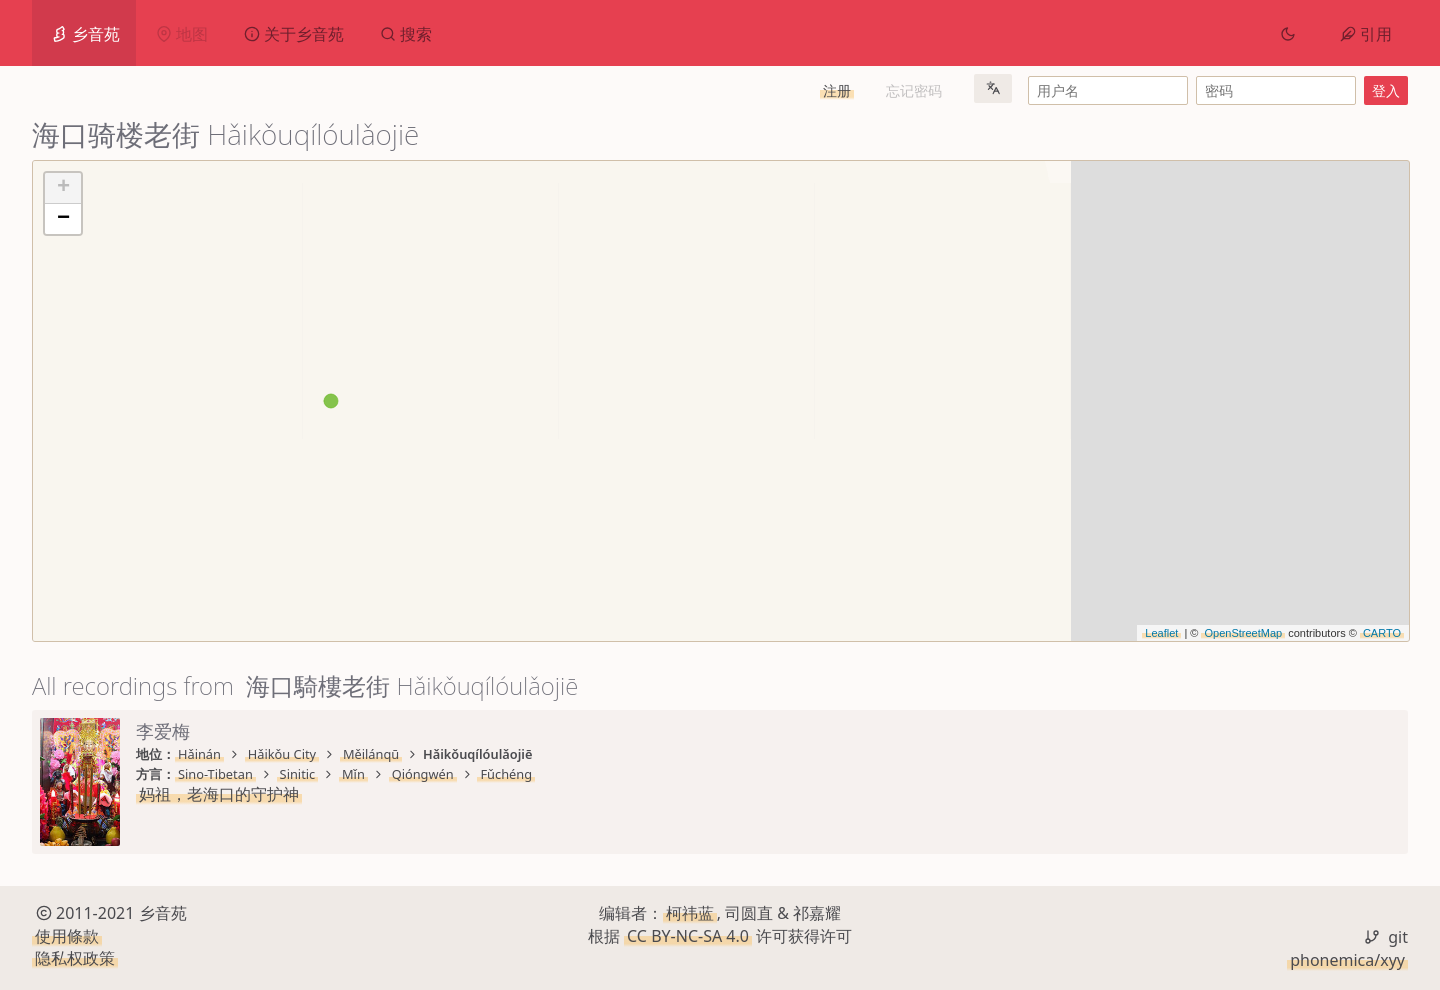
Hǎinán (199, 754)
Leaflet (1161, 633)
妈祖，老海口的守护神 (219, 794)
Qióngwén (423, 774)
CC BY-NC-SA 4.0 (688, 936)
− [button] (63, 219)
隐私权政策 (75, 958)
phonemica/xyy (1347, 960)
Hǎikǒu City (282, 754)
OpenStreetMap (1243, 633)
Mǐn (353, 774)
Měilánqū (371, 754)
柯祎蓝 (690, 913)
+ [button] (63, 188)
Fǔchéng (506, 774)
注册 (837, 90)
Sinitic (298, 774)
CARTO (1382, 633)
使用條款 (67, 936)
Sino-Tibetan (215, 774)
